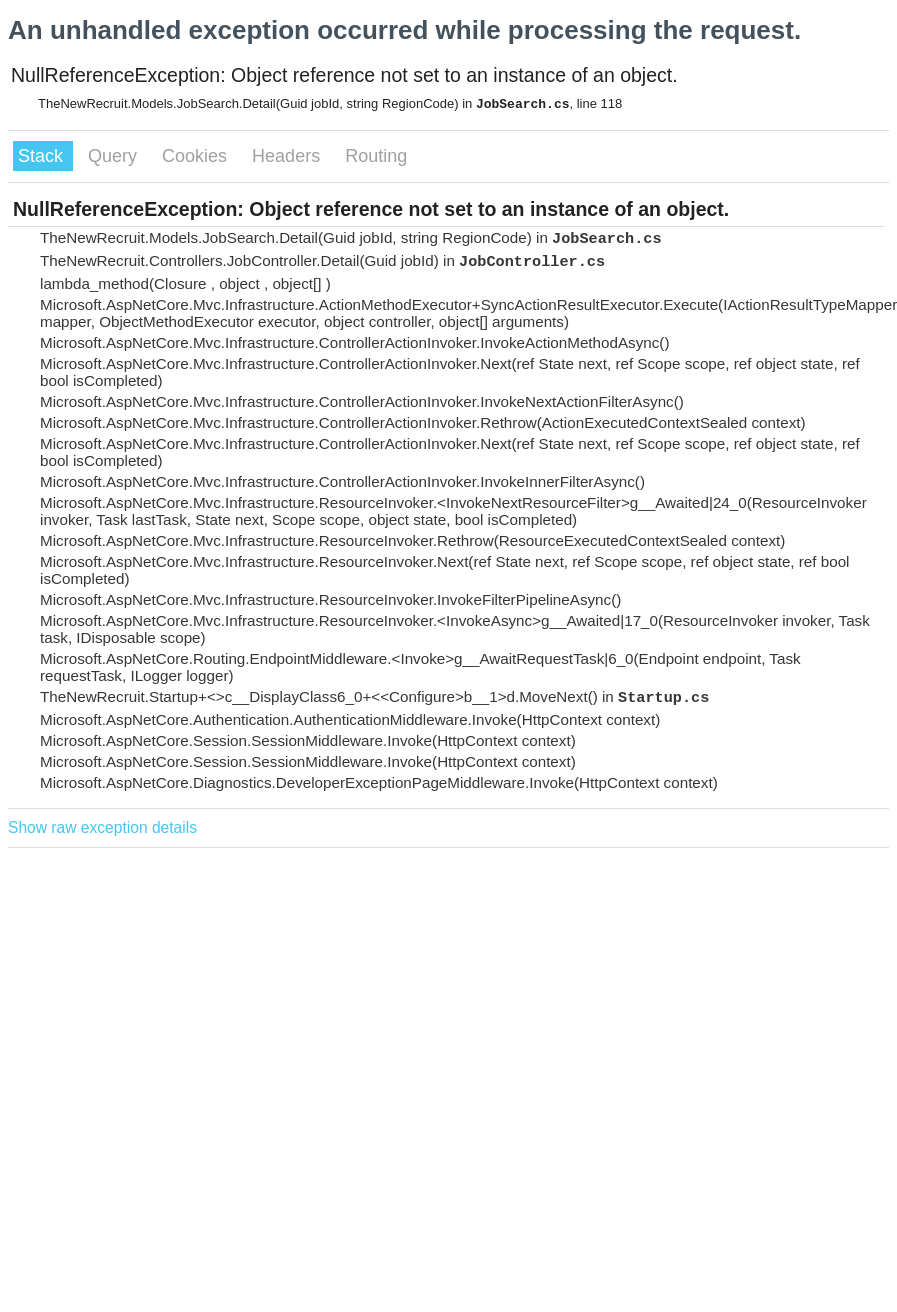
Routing (376, 156)
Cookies (197, 156)
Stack (43, 156)
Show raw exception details (102, 827)
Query (115, 156)
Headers (288, 156)
